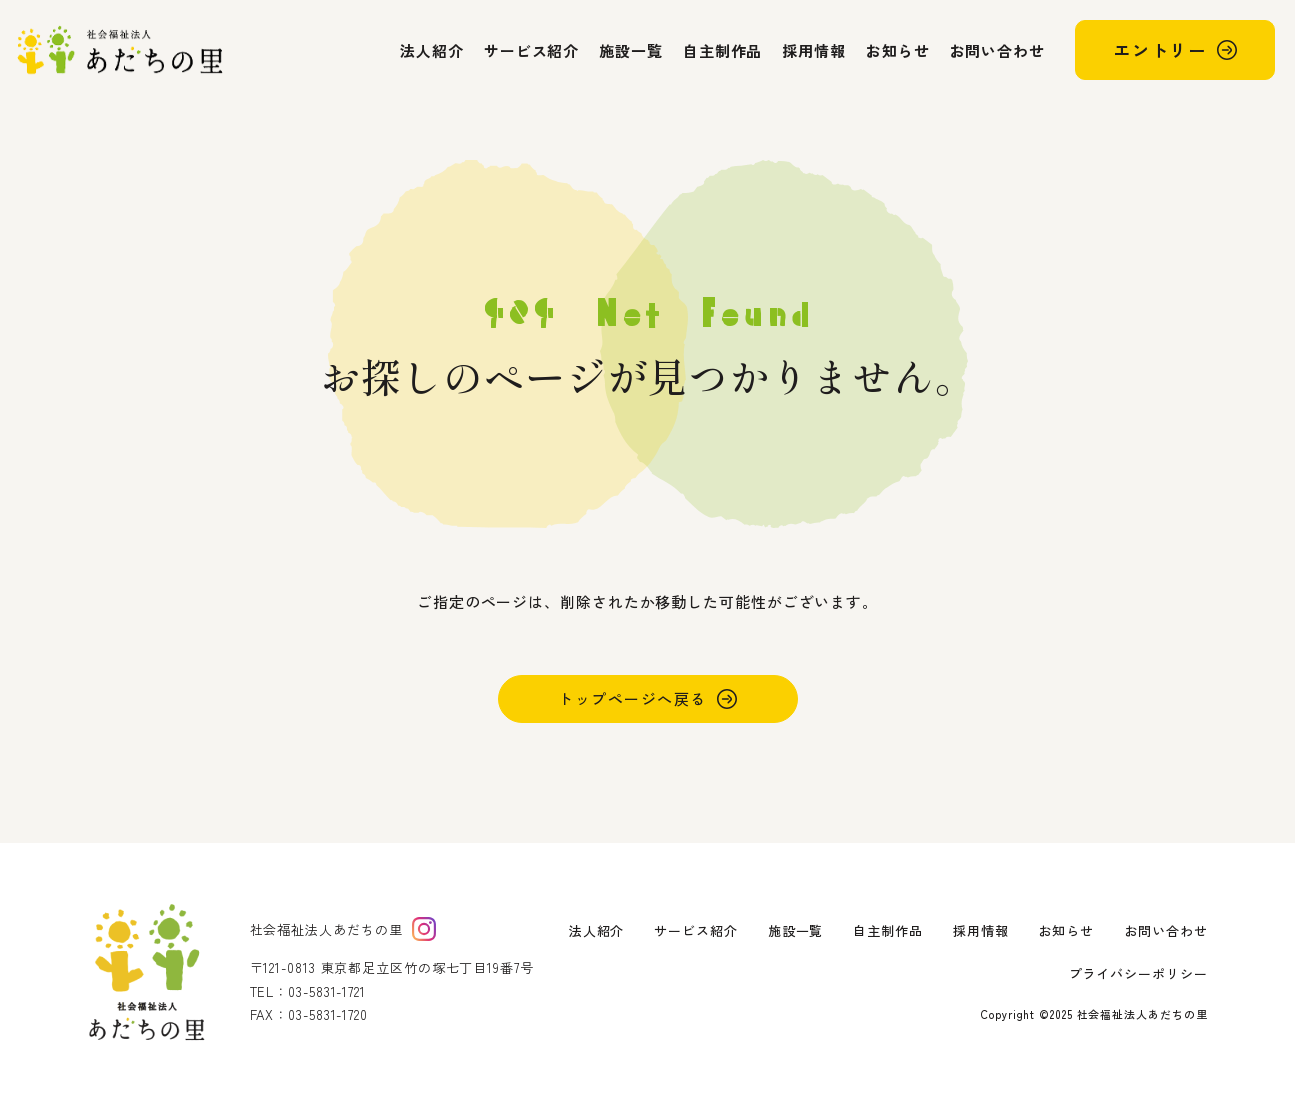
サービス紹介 (531, 50)
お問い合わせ (997, 50)
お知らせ (898, 50)
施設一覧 (631, 50)
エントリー (1160, 49)
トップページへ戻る (632, 698)
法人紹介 (432, 50)
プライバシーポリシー (1138, 973)
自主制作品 (723, 50)
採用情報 (814, 50)
